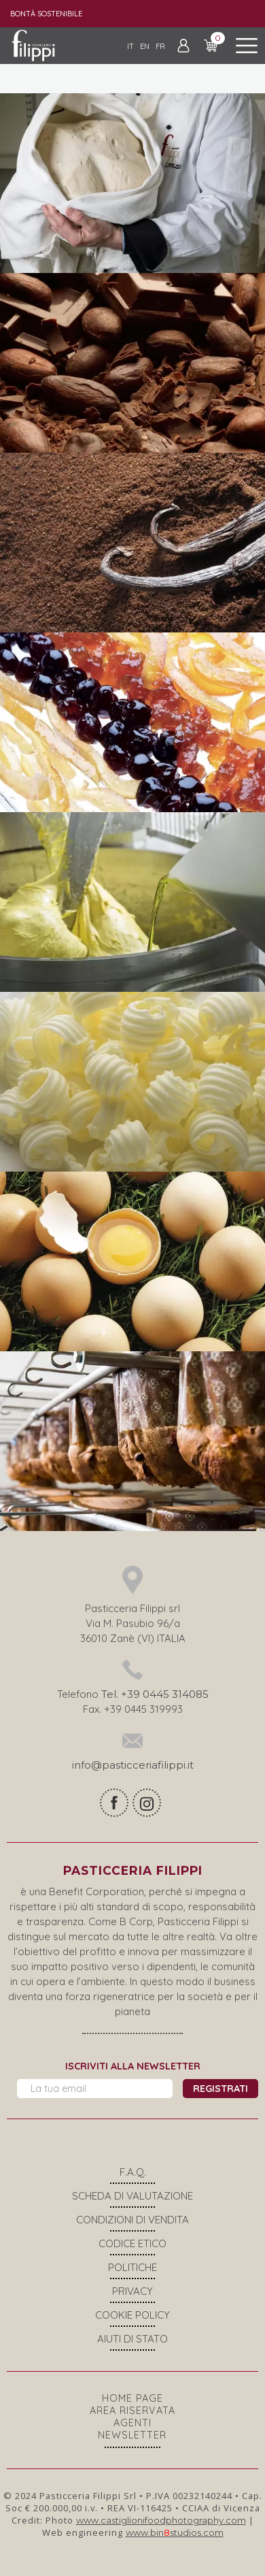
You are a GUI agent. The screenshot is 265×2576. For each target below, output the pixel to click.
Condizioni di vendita (132, 2219)
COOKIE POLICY (132, 2314)
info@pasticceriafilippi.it (133, 1764)
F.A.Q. (133, 2172)
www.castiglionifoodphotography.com (161, 2520)
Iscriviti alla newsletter (132, 2066)
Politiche (132, 2267)
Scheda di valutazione (132, 2195)
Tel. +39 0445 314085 (155, 1694)
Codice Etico (132, 2243)
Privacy (132, 2291)
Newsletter (132, 2435)
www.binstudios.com (175, 2532)
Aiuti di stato (132, 2338)
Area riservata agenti (132, 2416)
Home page (132, 2398)
